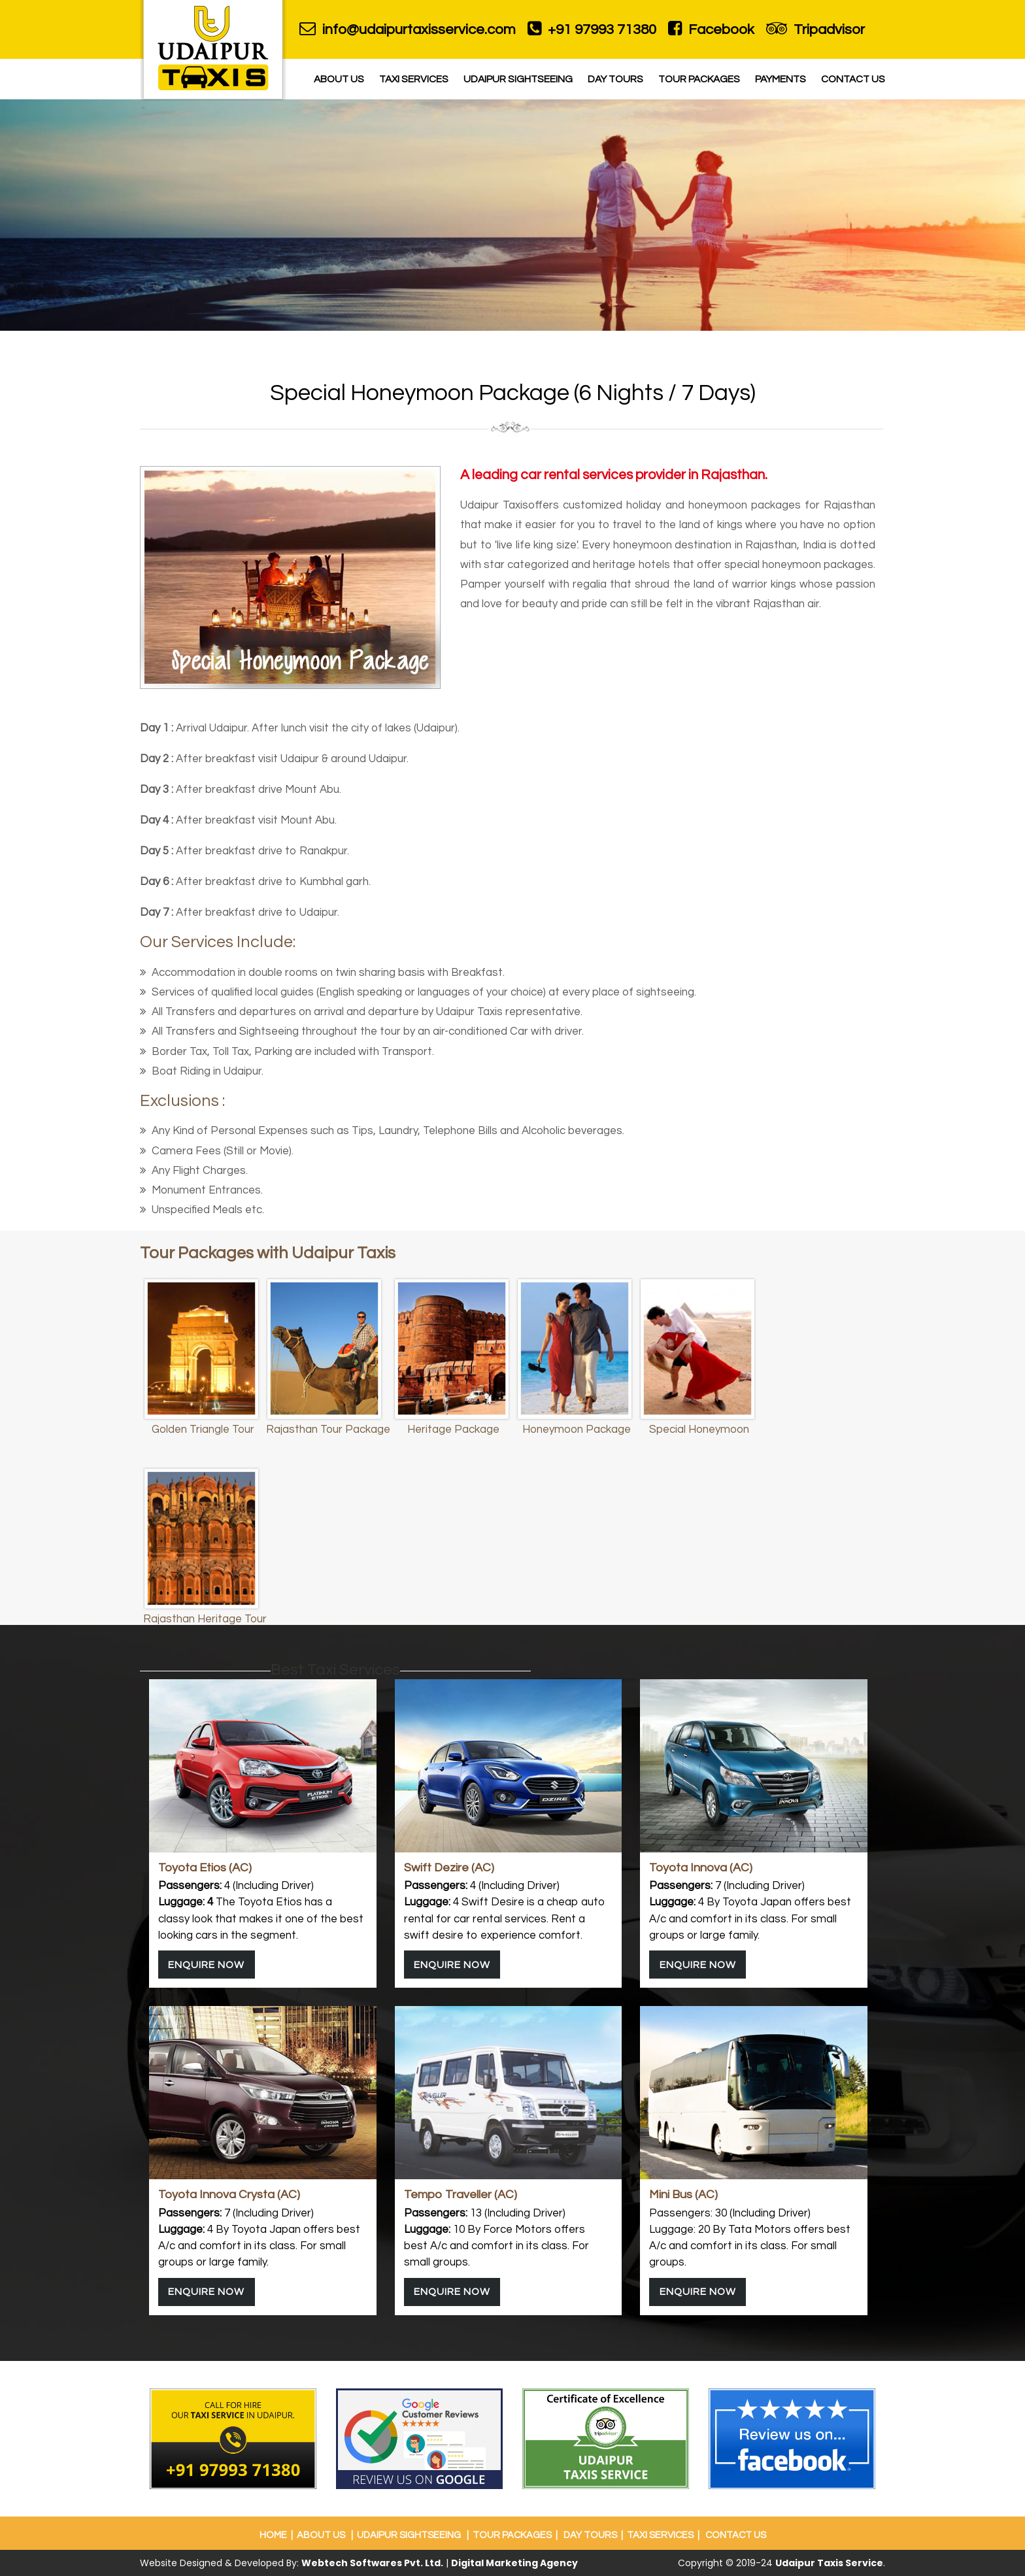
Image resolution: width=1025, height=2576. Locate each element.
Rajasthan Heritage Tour (205, 1619)
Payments (780, 79)
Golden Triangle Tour (203, 1429)
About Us (339, 79)
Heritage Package (453, 1429)
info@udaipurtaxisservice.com (407, 28)
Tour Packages (699, 79)
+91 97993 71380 (592, 28)
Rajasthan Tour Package (328, 1429)
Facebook (711, 28)
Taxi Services (413, 79)
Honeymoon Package (576, 1429)
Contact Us (853, 79)
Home (273, 2535)
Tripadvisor (815, 28)
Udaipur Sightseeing (518, 79)
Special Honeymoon (699, 1429)
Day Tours (615, 79)
